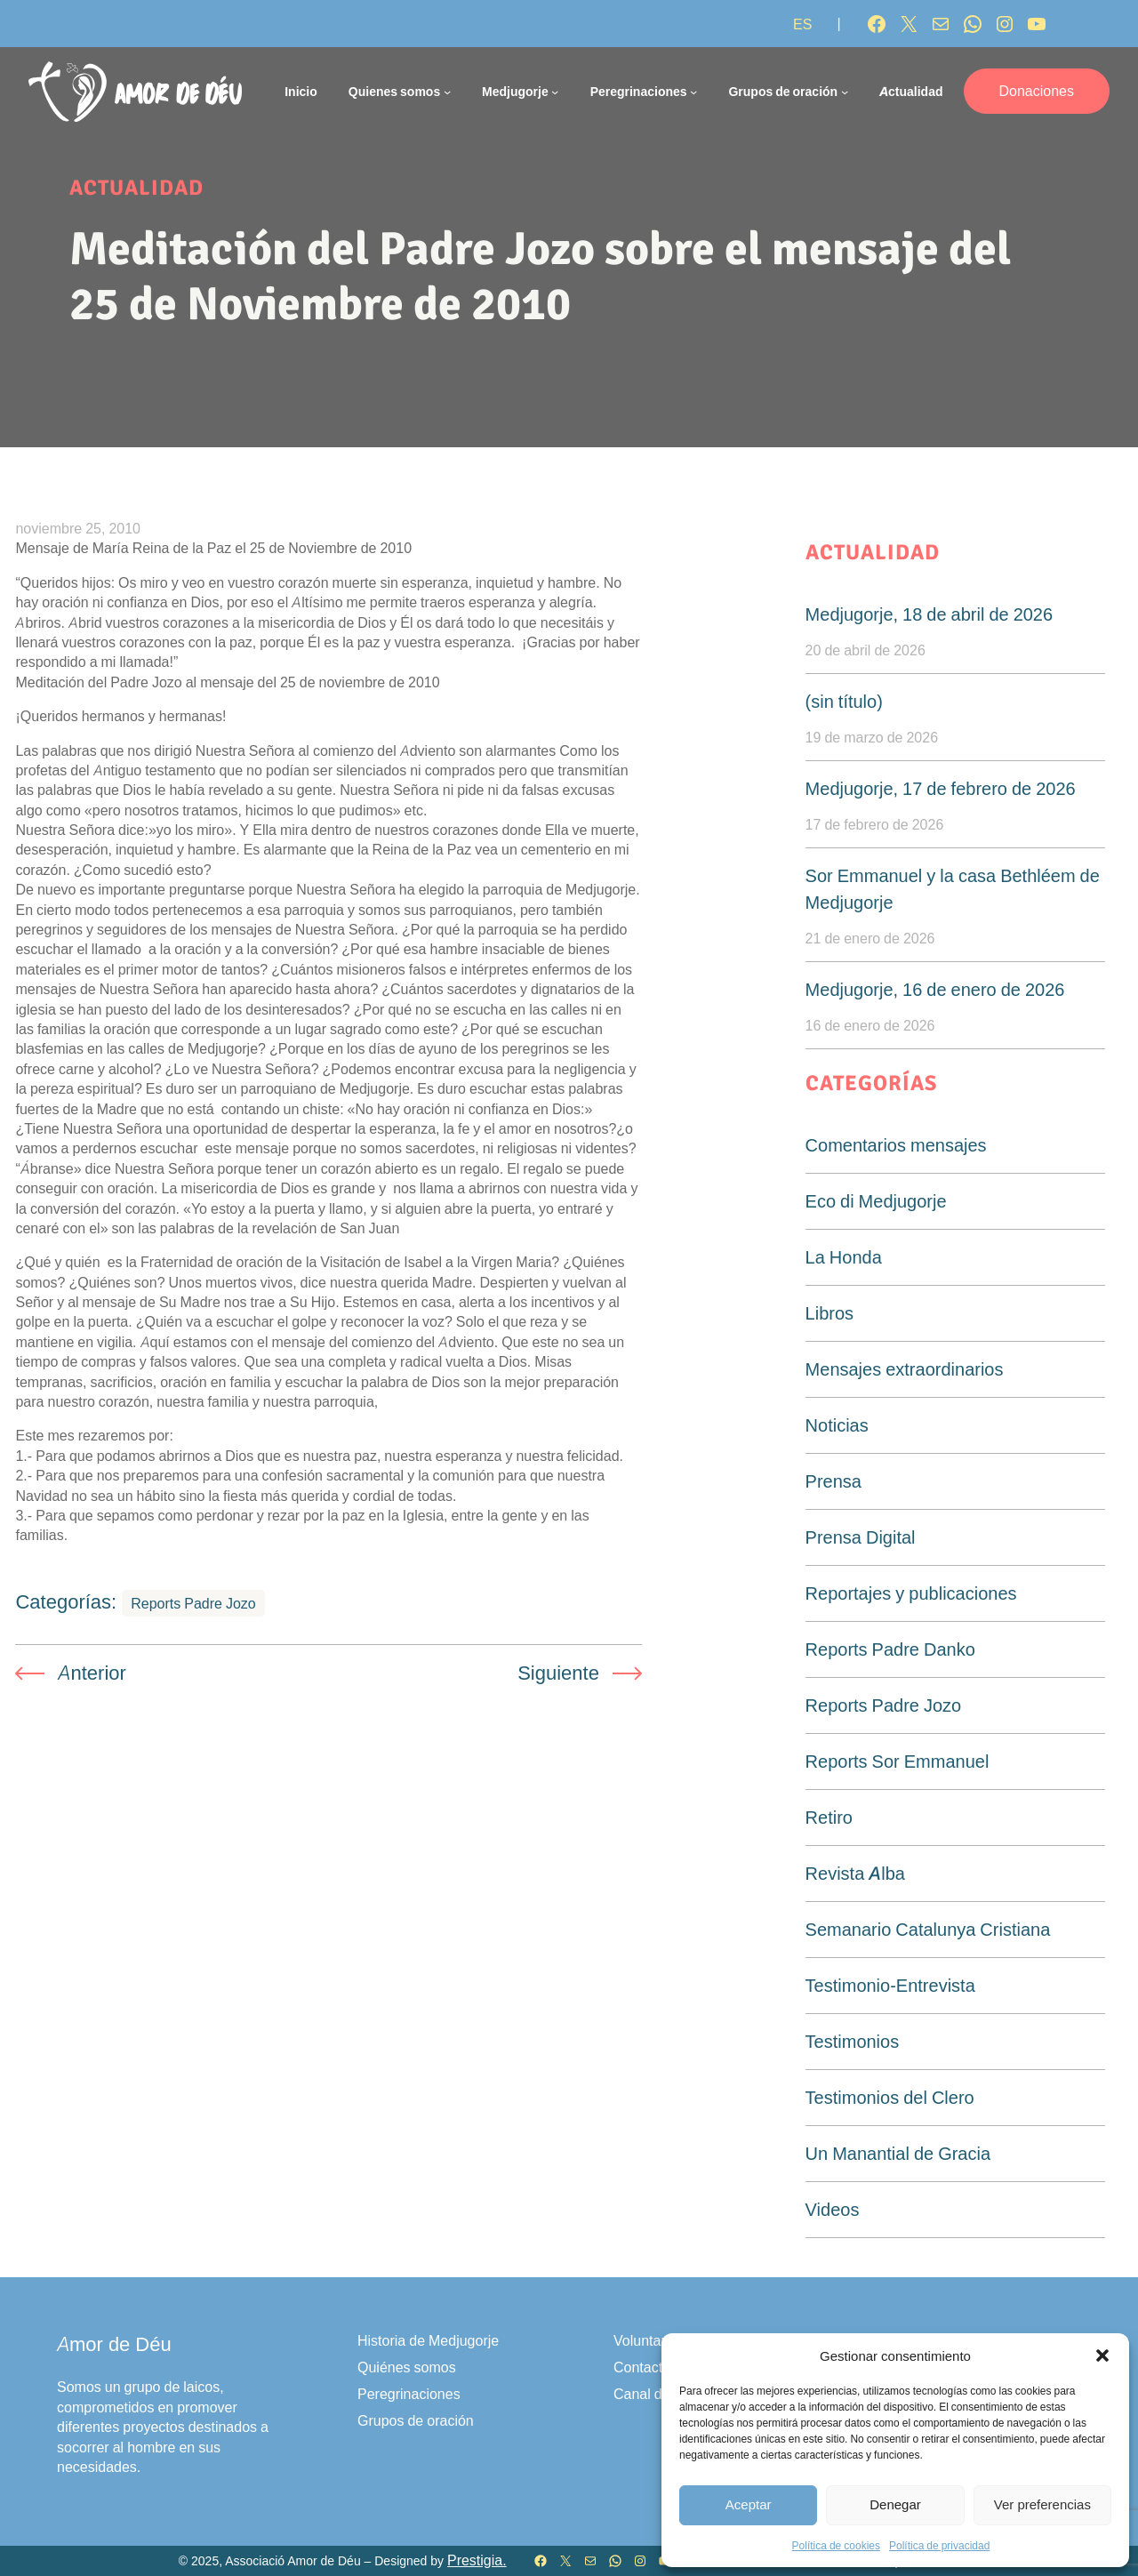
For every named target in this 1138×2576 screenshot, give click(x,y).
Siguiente (558, 1672)
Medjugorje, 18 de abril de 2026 (929, 614)
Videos (832, 2209)
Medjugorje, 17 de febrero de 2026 (940, 788)
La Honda (843, 1257)
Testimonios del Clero (889, 2097)
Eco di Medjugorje (876, 1201)
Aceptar (748, 2504)
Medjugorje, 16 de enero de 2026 (935, 989)
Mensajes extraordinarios (904, 1369)
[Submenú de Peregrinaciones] (693, 91)
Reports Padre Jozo (193, 1603)
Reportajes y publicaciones (911, 1593)
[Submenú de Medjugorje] (554, 91)
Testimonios (852, 2041)
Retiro (829, 1817)
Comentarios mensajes (896, 1145)
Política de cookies (836, 2545)
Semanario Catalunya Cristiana (928, 1929)
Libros (829, 1313)
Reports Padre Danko (890, 1649)
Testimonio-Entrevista (890, 1985)
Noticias (837, 1425)
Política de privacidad (939, 2545)
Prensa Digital (860, 1537)
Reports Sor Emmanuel (897, 1761)
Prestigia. (477, 2560)
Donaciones (1037, 91)
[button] (1102, 2355)
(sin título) (844, 701)
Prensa (833, 1481)
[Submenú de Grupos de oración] (844, 91)
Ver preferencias (1042, 2504)
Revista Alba (855, 1873)
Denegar (895, 2504)
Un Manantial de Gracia (897, 2153)
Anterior (91, 1672)
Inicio (300, 91)
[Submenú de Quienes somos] (447, 91)
